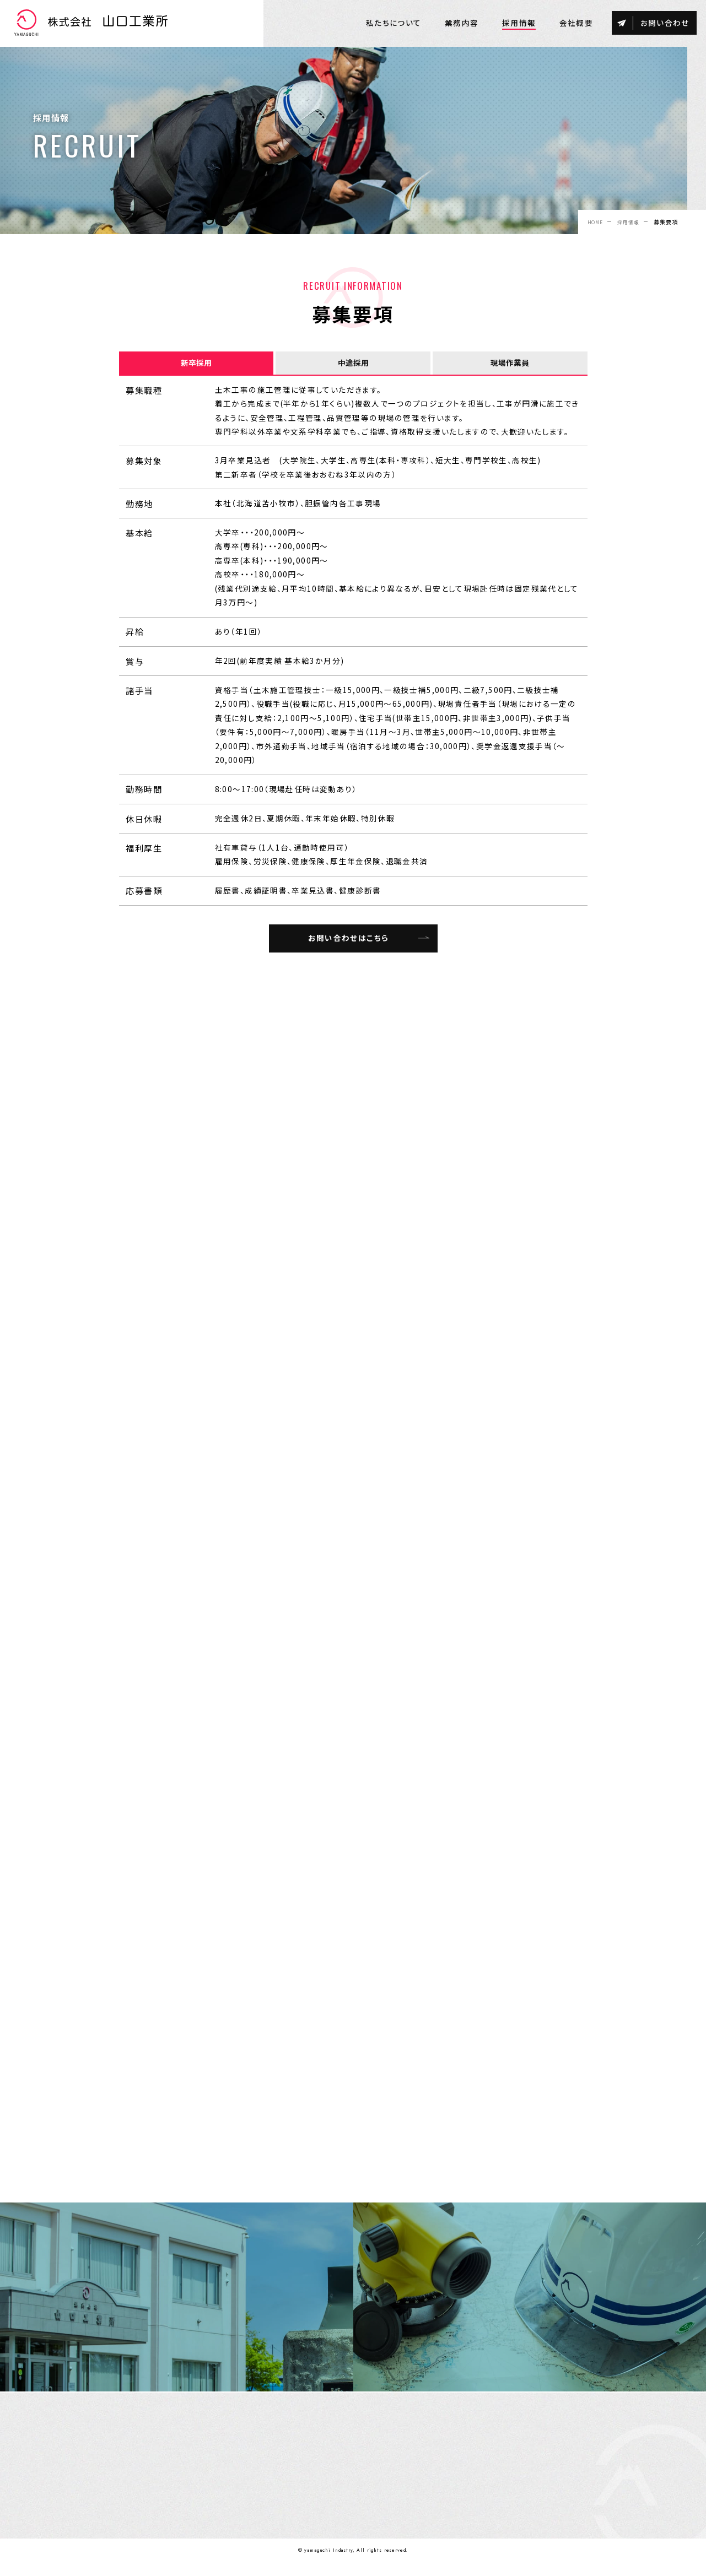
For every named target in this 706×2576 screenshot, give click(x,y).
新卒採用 (196, 364)
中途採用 (353, 364)
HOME (591, 222)
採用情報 (627, 222)
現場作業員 (510, 364)
